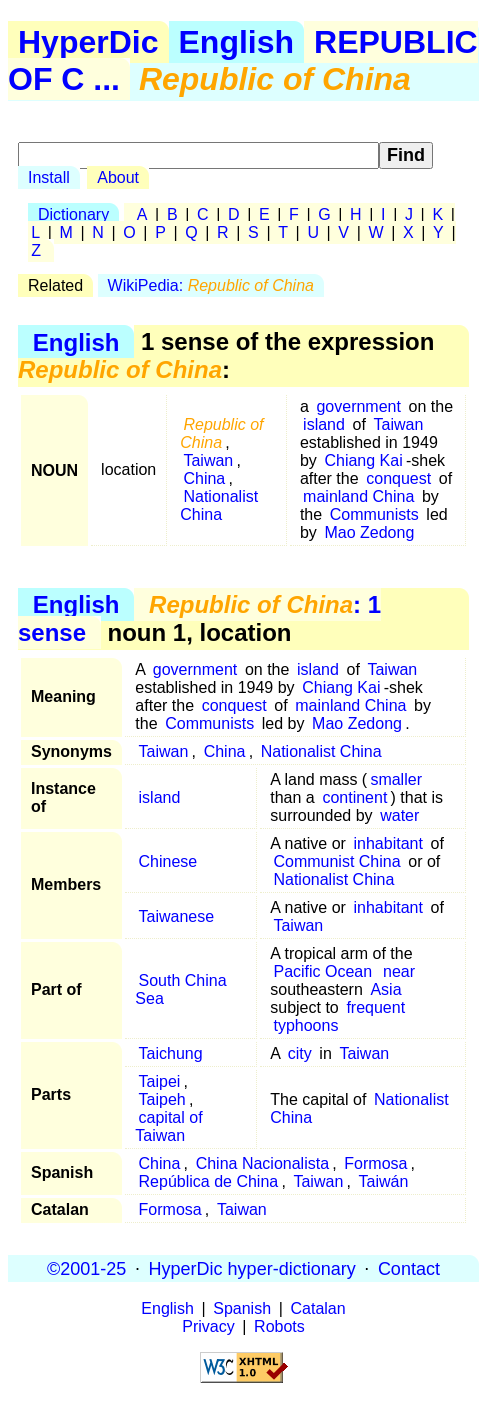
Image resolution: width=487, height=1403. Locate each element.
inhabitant (388, 843)
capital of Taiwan (168, 1126)
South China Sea (180, 989)
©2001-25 (86, 1268)
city (300, 1053)
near (399, 971)
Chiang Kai (363, 460)
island (324, 424)
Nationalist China (219, 505)
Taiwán (384, 1181)
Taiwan (208, 460)
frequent (375, 1007)
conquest (398, 478)
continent (354, 797)
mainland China (358, 496)
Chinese (168, 861)
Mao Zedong (369, 532)
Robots (279, 1326)
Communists (374, 514)
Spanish (242, 1308)
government (358, 406)
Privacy (208, 1326)
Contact (409, 1268)
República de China (209, 1181)
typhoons (305, 1025)
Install (49, 177)
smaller (396, 779)
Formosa (375, 1163)
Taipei (160, 1081)
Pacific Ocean (322, 971)
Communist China (336, 861)
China (204, 478)
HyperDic (88, 42)
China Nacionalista (262, 1163)
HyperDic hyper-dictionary (252, 1268)
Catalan (318, 1308)
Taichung (171, 1053)
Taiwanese (177, 916)
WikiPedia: (211, 285)
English (237, 42)
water (399, 815)
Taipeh (162, 1099)
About (118, 177)
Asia (385, 989)
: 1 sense (199, 618)
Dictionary (73, 214)
